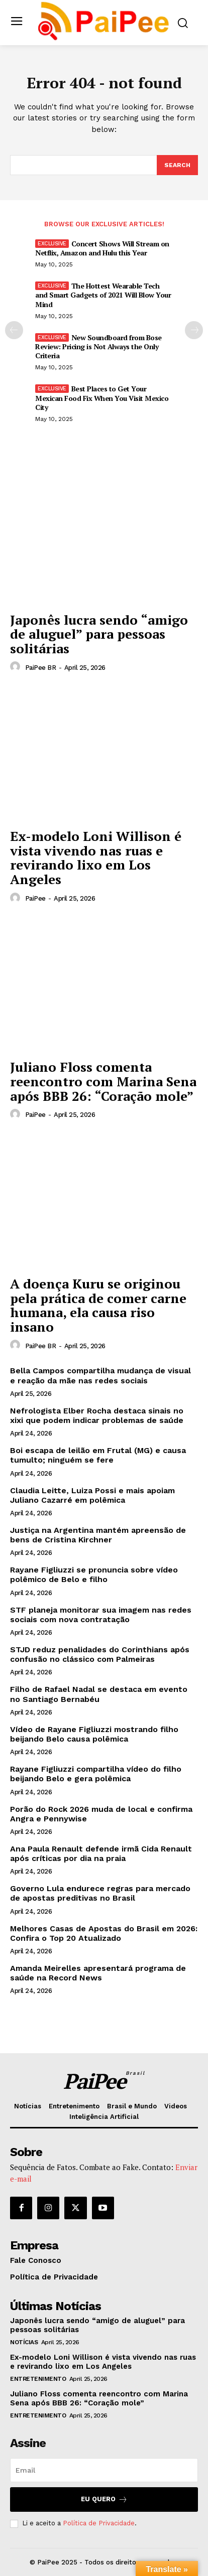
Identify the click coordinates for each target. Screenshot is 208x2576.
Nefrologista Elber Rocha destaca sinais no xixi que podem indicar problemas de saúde (96, 1415)
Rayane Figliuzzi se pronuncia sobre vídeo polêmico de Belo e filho (94, 1574)
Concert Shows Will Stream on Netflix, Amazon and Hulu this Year (102, 248)
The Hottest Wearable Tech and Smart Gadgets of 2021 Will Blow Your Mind (103, 295)
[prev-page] (14, 330)
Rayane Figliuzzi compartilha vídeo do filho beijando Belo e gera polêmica (95, 1773)
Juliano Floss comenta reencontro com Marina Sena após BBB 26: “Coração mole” (103, 1081)
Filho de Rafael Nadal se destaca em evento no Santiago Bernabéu (98, 1693)
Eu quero (104, 2499)
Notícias (24, 2342)
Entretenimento (38, 2378)
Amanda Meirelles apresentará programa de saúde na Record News (98, 1972)
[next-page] (194, 330)
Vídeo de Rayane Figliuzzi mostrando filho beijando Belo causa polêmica (94, 1734)
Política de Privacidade (99, 2523)
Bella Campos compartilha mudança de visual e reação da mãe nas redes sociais (100, 1375)
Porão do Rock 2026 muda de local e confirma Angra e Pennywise (101, 1813)
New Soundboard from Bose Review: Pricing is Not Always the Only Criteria (98, 346)
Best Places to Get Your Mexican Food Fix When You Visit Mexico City (101, 397)
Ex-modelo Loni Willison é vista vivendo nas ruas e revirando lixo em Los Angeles (95, 857)
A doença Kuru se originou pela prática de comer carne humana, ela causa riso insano (98, 1305)
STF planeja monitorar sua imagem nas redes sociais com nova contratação (100, 1614)
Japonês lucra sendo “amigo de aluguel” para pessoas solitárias (99, 634)
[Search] (177, 165)
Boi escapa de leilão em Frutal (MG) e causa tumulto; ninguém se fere (98, 1455)
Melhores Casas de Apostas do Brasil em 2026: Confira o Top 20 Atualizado (103, 1933)
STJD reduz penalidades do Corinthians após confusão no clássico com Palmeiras (99, 1654)
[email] (104, 2470)
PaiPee (35, 898)
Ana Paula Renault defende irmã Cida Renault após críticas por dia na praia (101, 1853)
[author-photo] (16, 666)
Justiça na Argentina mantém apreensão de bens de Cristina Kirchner (98, 1534)
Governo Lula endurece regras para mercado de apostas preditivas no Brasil (100, 1893)
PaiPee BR (40, 667)
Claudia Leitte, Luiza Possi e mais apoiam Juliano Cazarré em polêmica (92, 1495)
